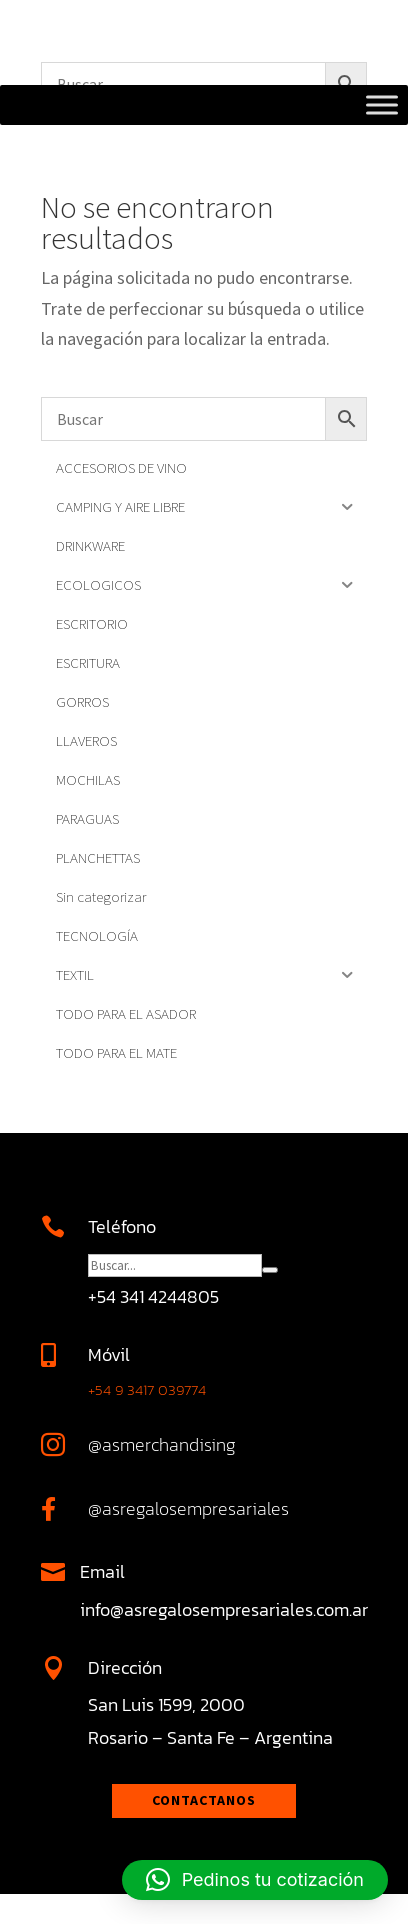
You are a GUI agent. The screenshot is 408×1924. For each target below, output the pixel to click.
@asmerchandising (162, 1444)
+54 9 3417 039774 (147, 1389)
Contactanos (204, 1800)
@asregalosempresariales (188, 1508)
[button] (255, 1880)
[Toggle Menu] (382, 104)
